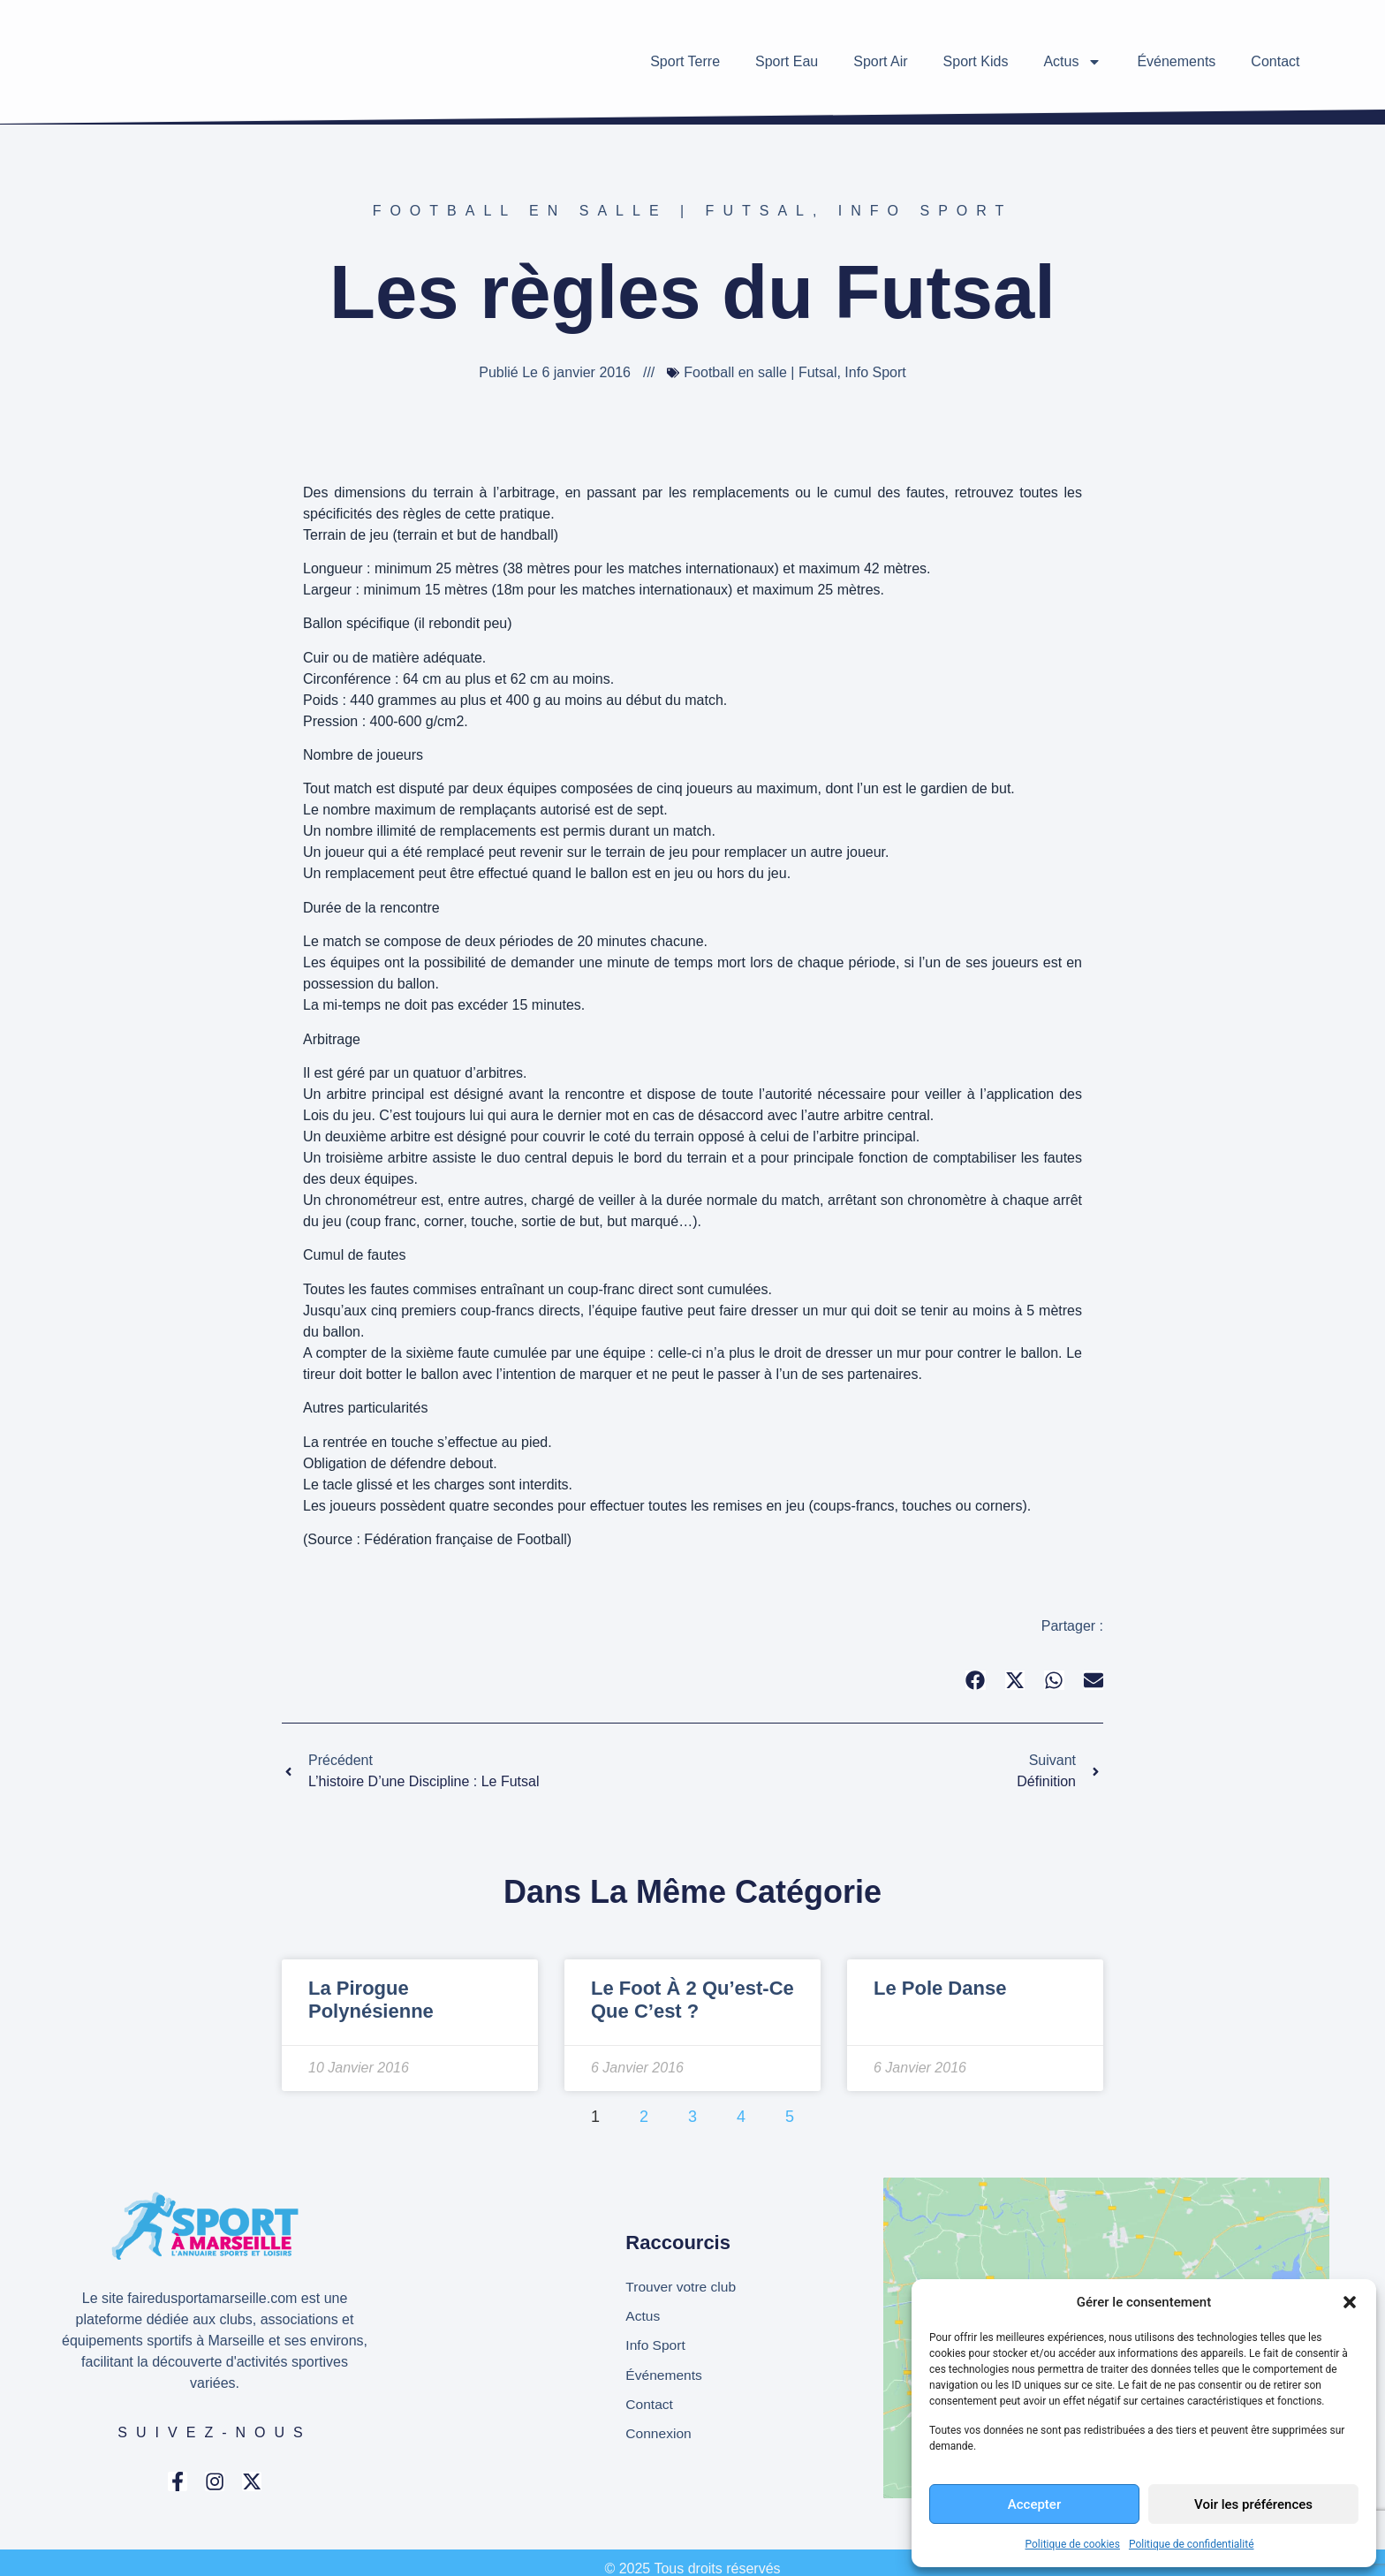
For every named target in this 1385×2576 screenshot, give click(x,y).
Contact (1275, 61)
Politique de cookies (1073, 2544)
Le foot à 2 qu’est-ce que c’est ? (692, 1999)
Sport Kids (976, 61)
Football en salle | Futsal (593, 210)
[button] (1350, 2302)
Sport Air (880, 61)
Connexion (659, 2435)
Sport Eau (786, 61)
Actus (1072, 62)
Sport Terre (685, 61)
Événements (1176, 61)
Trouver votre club (681, 2284)
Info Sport (925, 210)
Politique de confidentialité (1191, 2544)
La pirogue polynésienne (371, 1999)
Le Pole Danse (940, 1988)
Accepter (1034, 2504)
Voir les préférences (1253, 2504)
